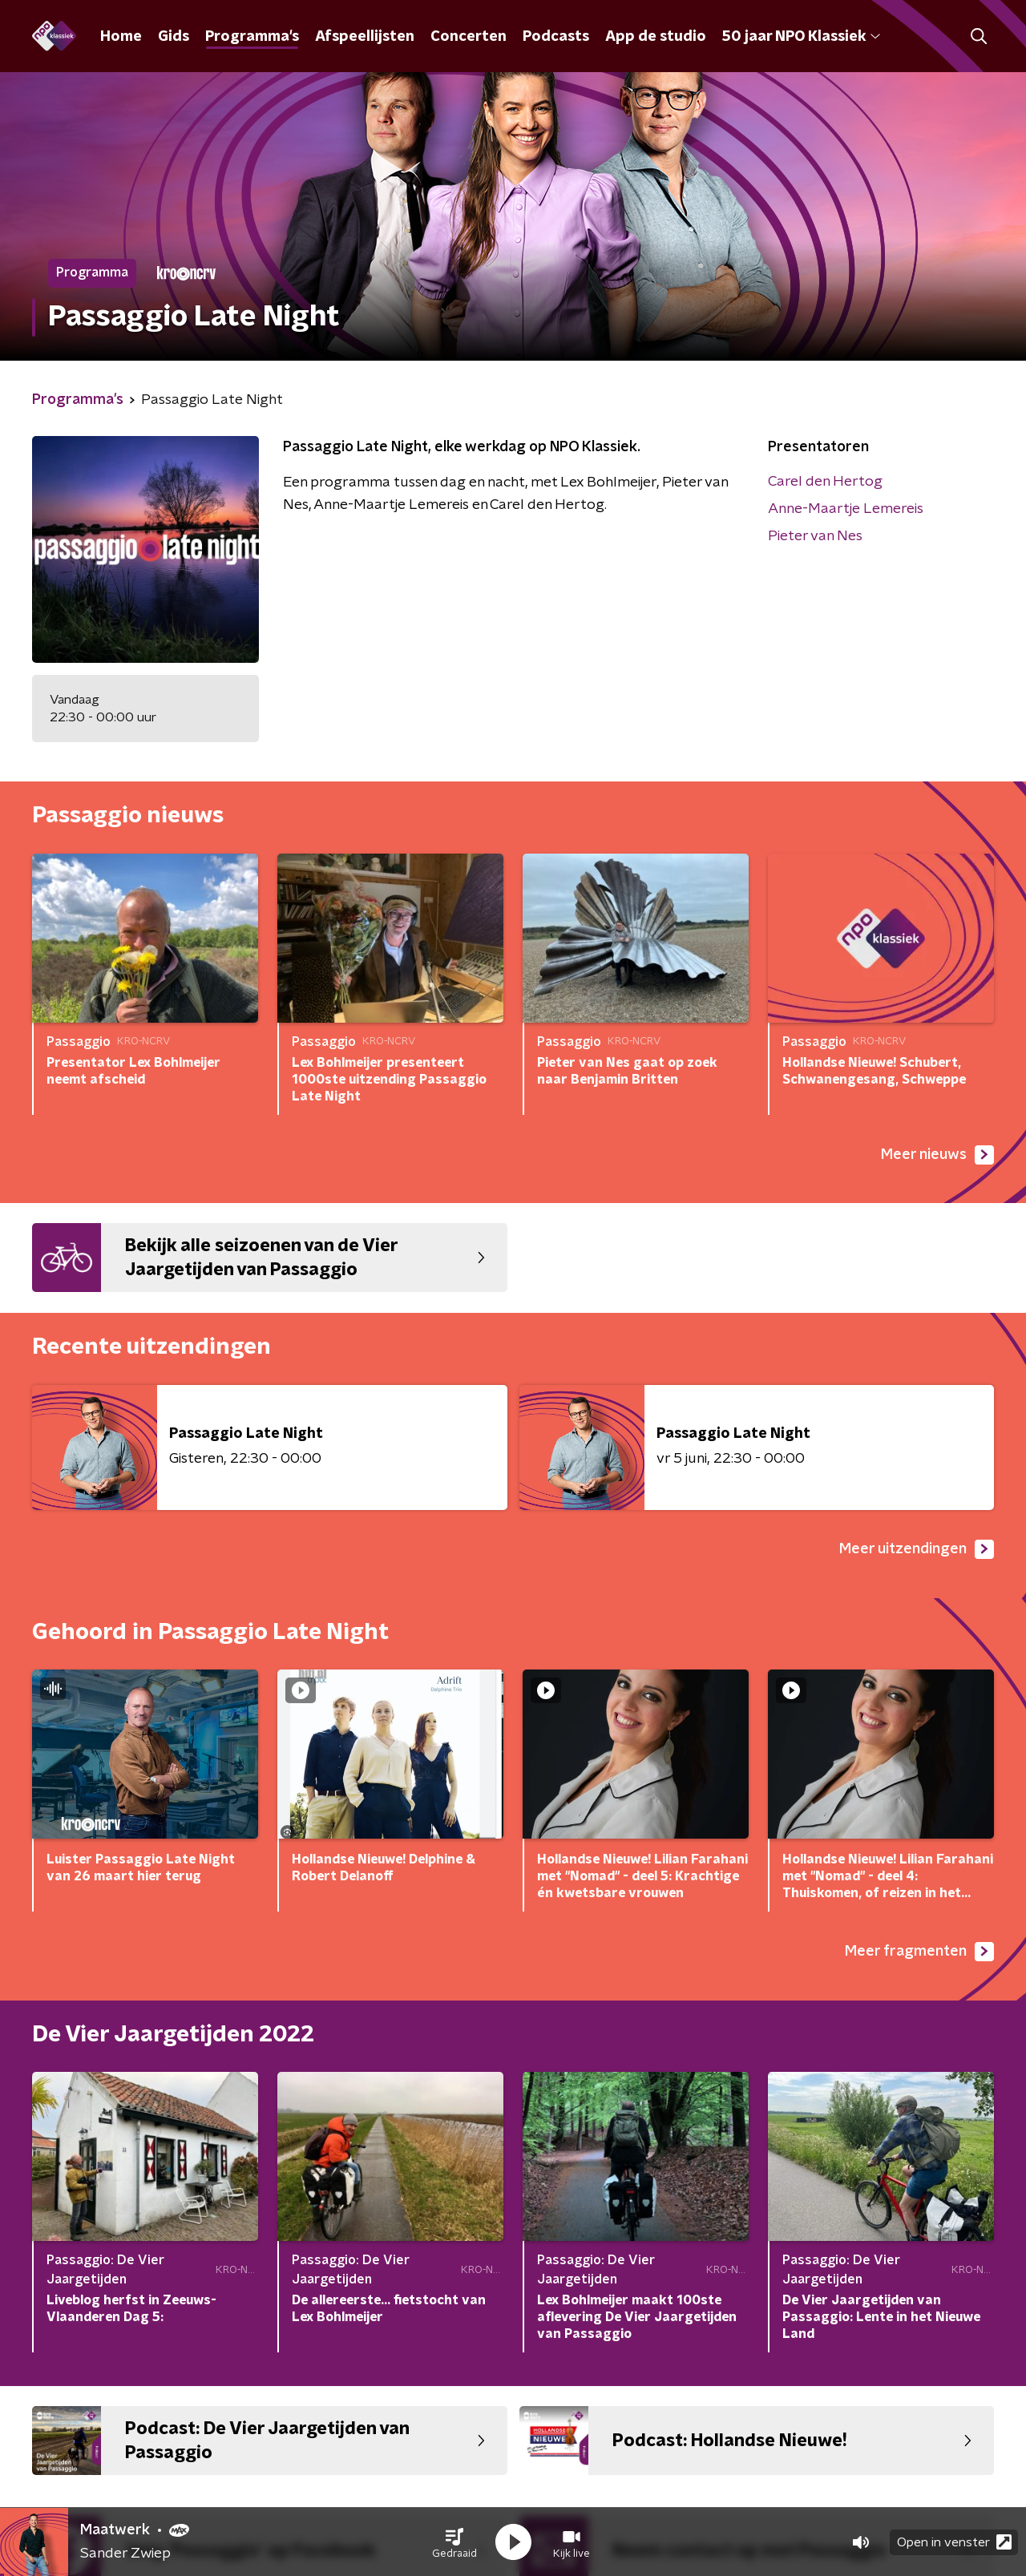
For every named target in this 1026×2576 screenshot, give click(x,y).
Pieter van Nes (815, 536)
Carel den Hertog (825, 481)
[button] (454, 2542)
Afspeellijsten (364, 37)
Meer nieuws (937, 1155)
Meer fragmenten (919, 1951)
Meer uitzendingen (916, 1549)
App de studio (655, 37)
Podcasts (556, 37)
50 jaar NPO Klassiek (801, 37)
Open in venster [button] (954, 2542)
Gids (173, 37)
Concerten (468, 37)
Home (121, 37)
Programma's (252, 37)
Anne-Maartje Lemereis (845, 509)
